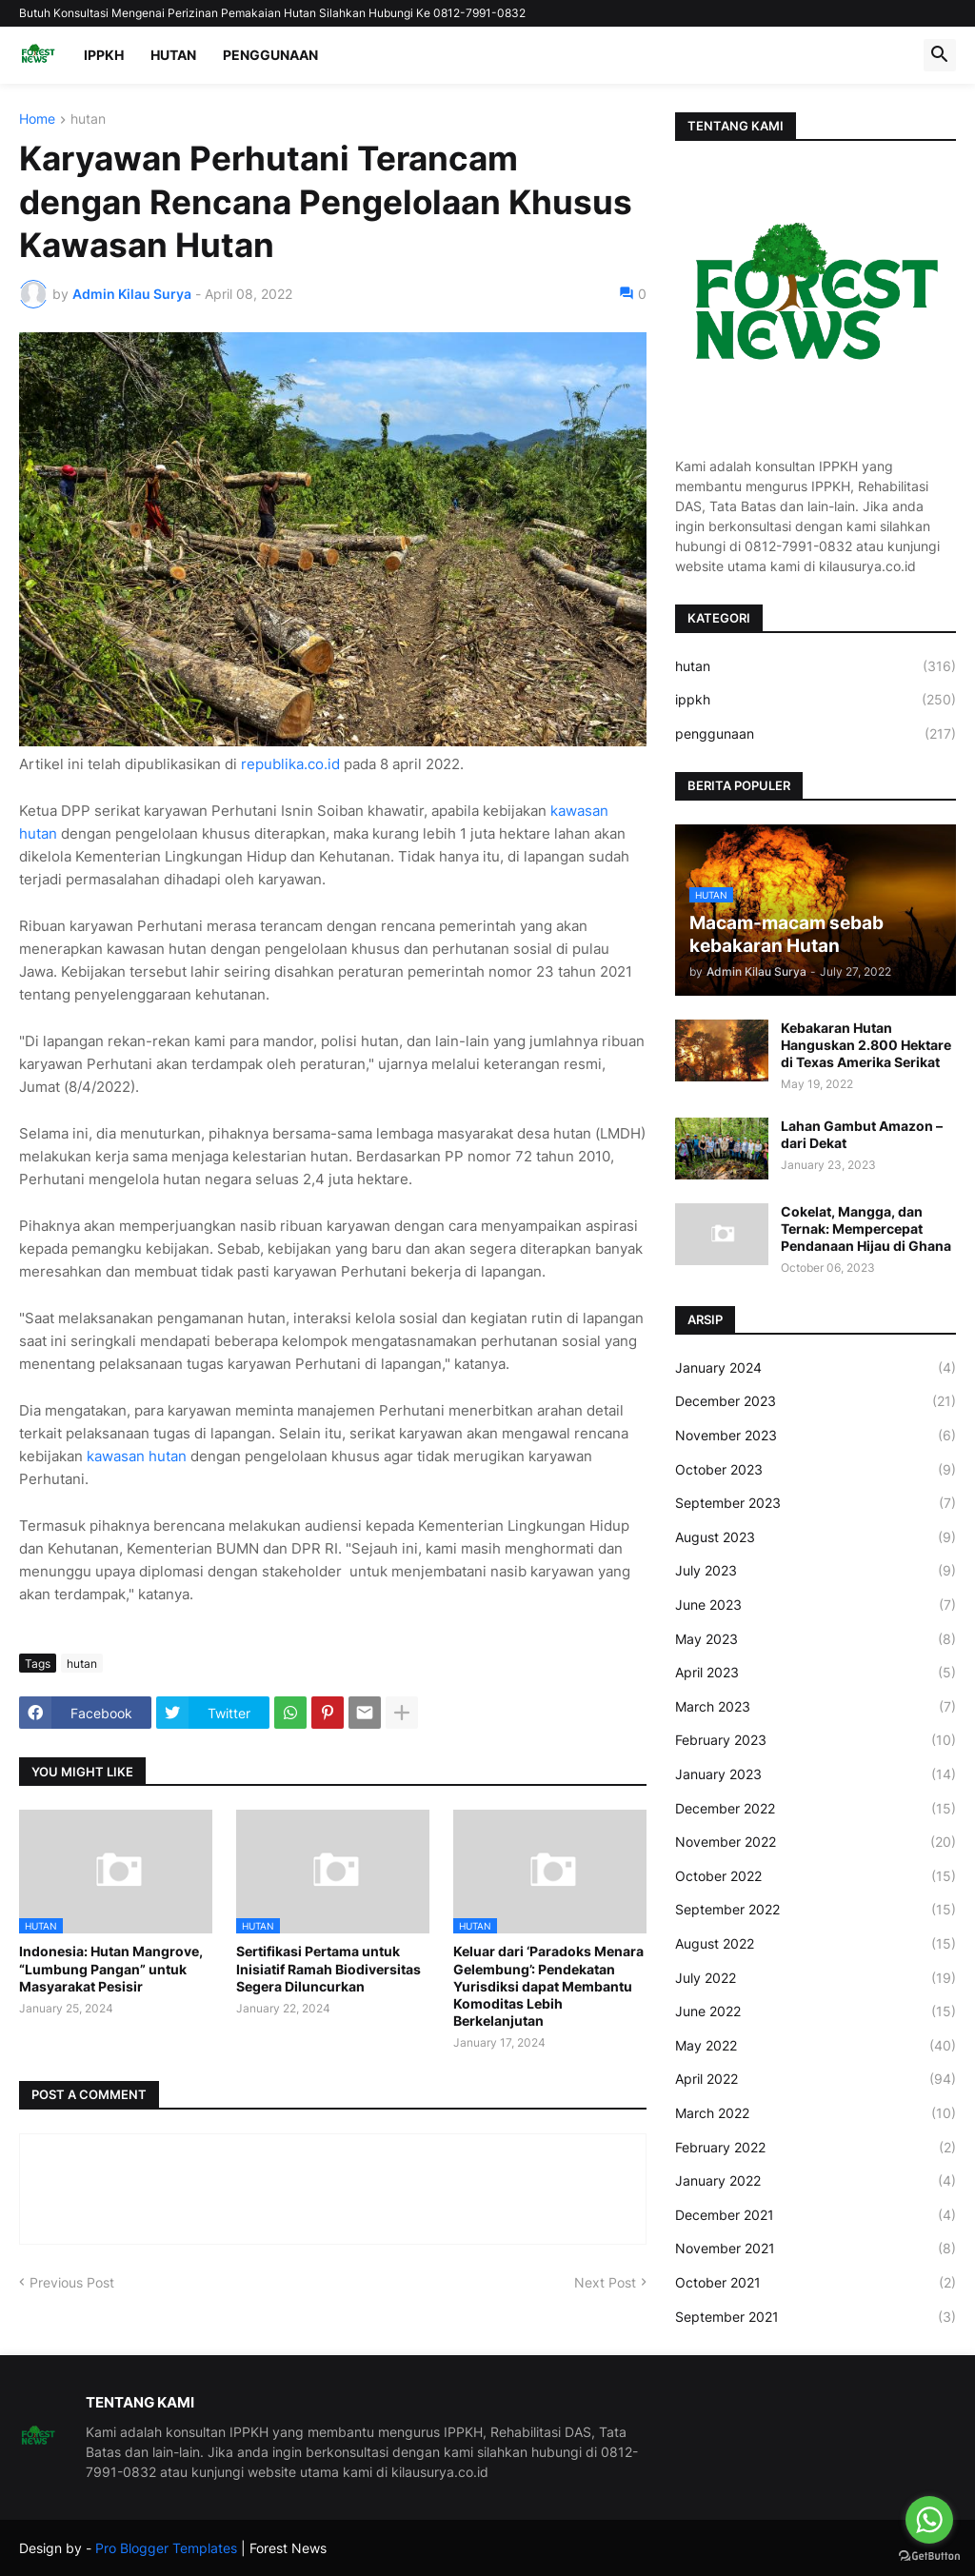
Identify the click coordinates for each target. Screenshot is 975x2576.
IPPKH (104, 55)
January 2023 (815, 1774)
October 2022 (815, 1876)
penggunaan (815, 733)
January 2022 (815, 2180)
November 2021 (815, 2248)
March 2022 (815, 2113)
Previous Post (72, 2282)
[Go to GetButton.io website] (929, 2556)
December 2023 (815, 1401)
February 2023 (815, 1740)
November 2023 (815, 1435)
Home (37, 119)
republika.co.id (290, 764)
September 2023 (815, 1503)
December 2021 (815, 2215)
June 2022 (815, 2011)
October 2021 (815, 2282)
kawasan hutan (138, 1456)
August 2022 (815, 1943)
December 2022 (815, 1808)
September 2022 (815, 1909)
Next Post (605, 2282)
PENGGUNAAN (270, 55)
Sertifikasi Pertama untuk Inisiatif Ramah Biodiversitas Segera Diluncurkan (328, 1968)
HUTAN (173, 55)
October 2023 (815, 1469)
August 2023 (815, 1537)
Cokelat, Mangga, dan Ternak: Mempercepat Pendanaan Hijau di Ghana (866, 1228)
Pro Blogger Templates (166, 2548)
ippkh (815, 699)
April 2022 (815, 2079)
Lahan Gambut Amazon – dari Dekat (862, 1134)
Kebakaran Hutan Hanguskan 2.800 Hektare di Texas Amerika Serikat (866, 1045)
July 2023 (815, 1570)
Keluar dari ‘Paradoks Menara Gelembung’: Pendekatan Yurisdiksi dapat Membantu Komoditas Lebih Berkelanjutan (548, 1986)
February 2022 (815, 2147)
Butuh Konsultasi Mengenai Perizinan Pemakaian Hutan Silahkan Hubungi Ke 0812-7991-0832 (272, 13)
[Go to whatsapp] (929, 2520)
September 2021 (815, 2317)
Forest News (288, 2548)
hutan (88, 119)
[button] (940, 55)
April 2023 (815, 1672)
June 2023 (815, 1605)
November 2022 (815, 1842)
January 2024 (815, 1367)
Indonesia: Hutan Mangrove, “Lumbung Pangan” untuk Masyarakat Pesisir (111, 1968)
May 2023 (815, 1639)
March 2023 (815, 1706)
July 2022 (815, 1978)
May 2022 (815, 2045)
